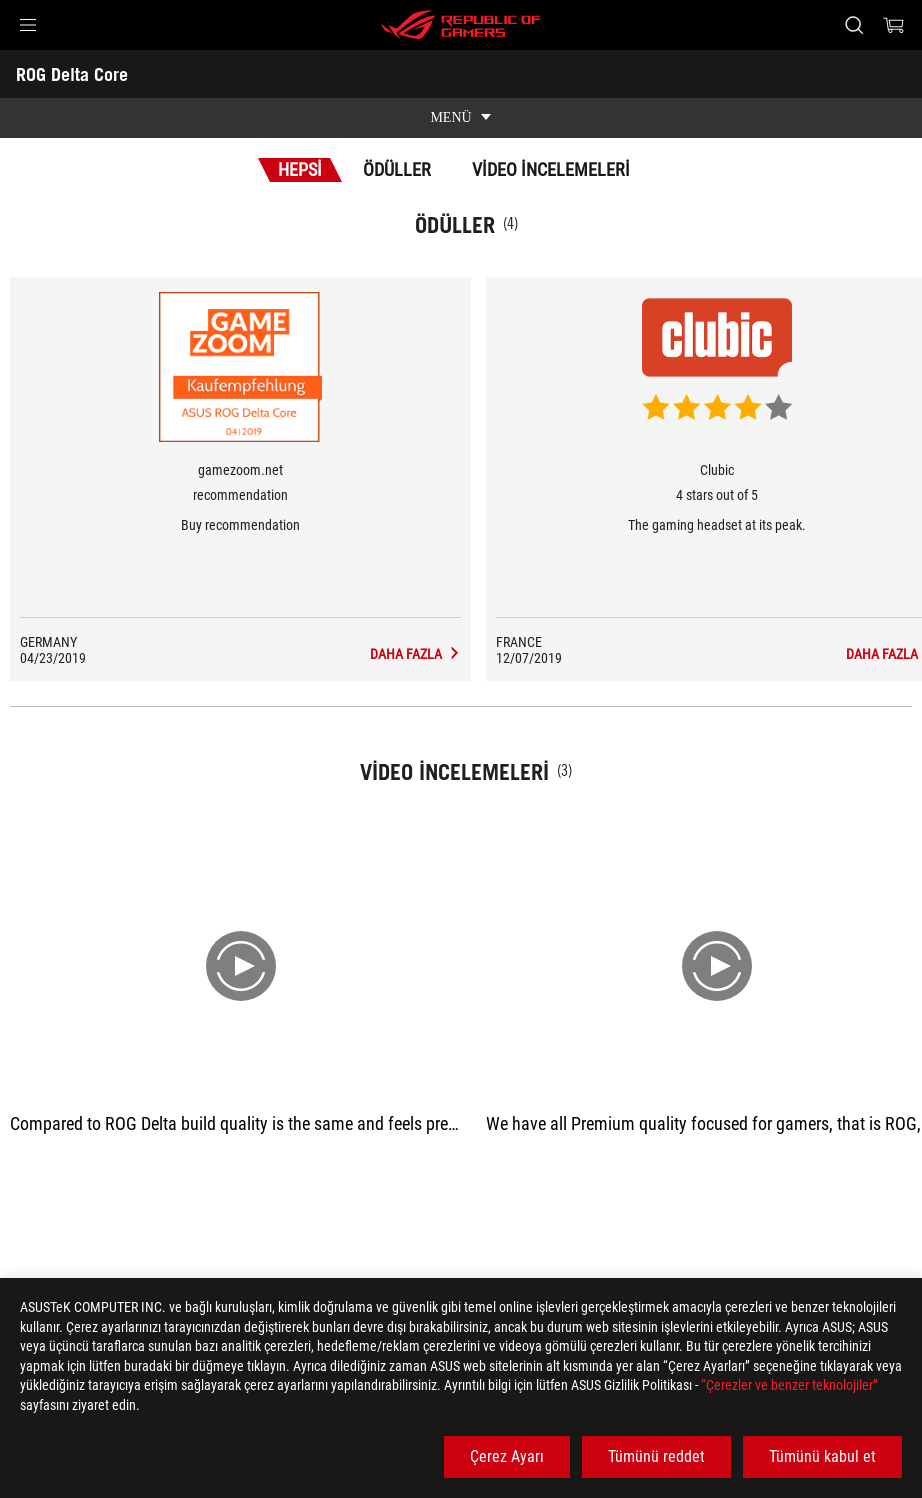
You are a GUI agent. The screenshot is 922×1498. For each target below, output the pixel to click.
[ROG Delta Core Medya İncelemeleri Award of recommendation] (415, 654)
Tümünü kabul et (822, 1456)
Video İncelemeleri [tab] (551, 169)
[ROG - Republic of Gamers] (461, 25)
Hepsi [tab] (300, 169)
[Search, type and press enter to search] (854, 25)
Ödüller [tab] (397, 169)
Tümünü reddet (656, 1456)
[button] (28, 25)
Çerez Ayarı (507, 1456)
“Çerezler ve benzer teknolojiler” (789, 1385)
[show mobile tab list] (461, 118)
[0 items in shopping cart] (894, 25)
